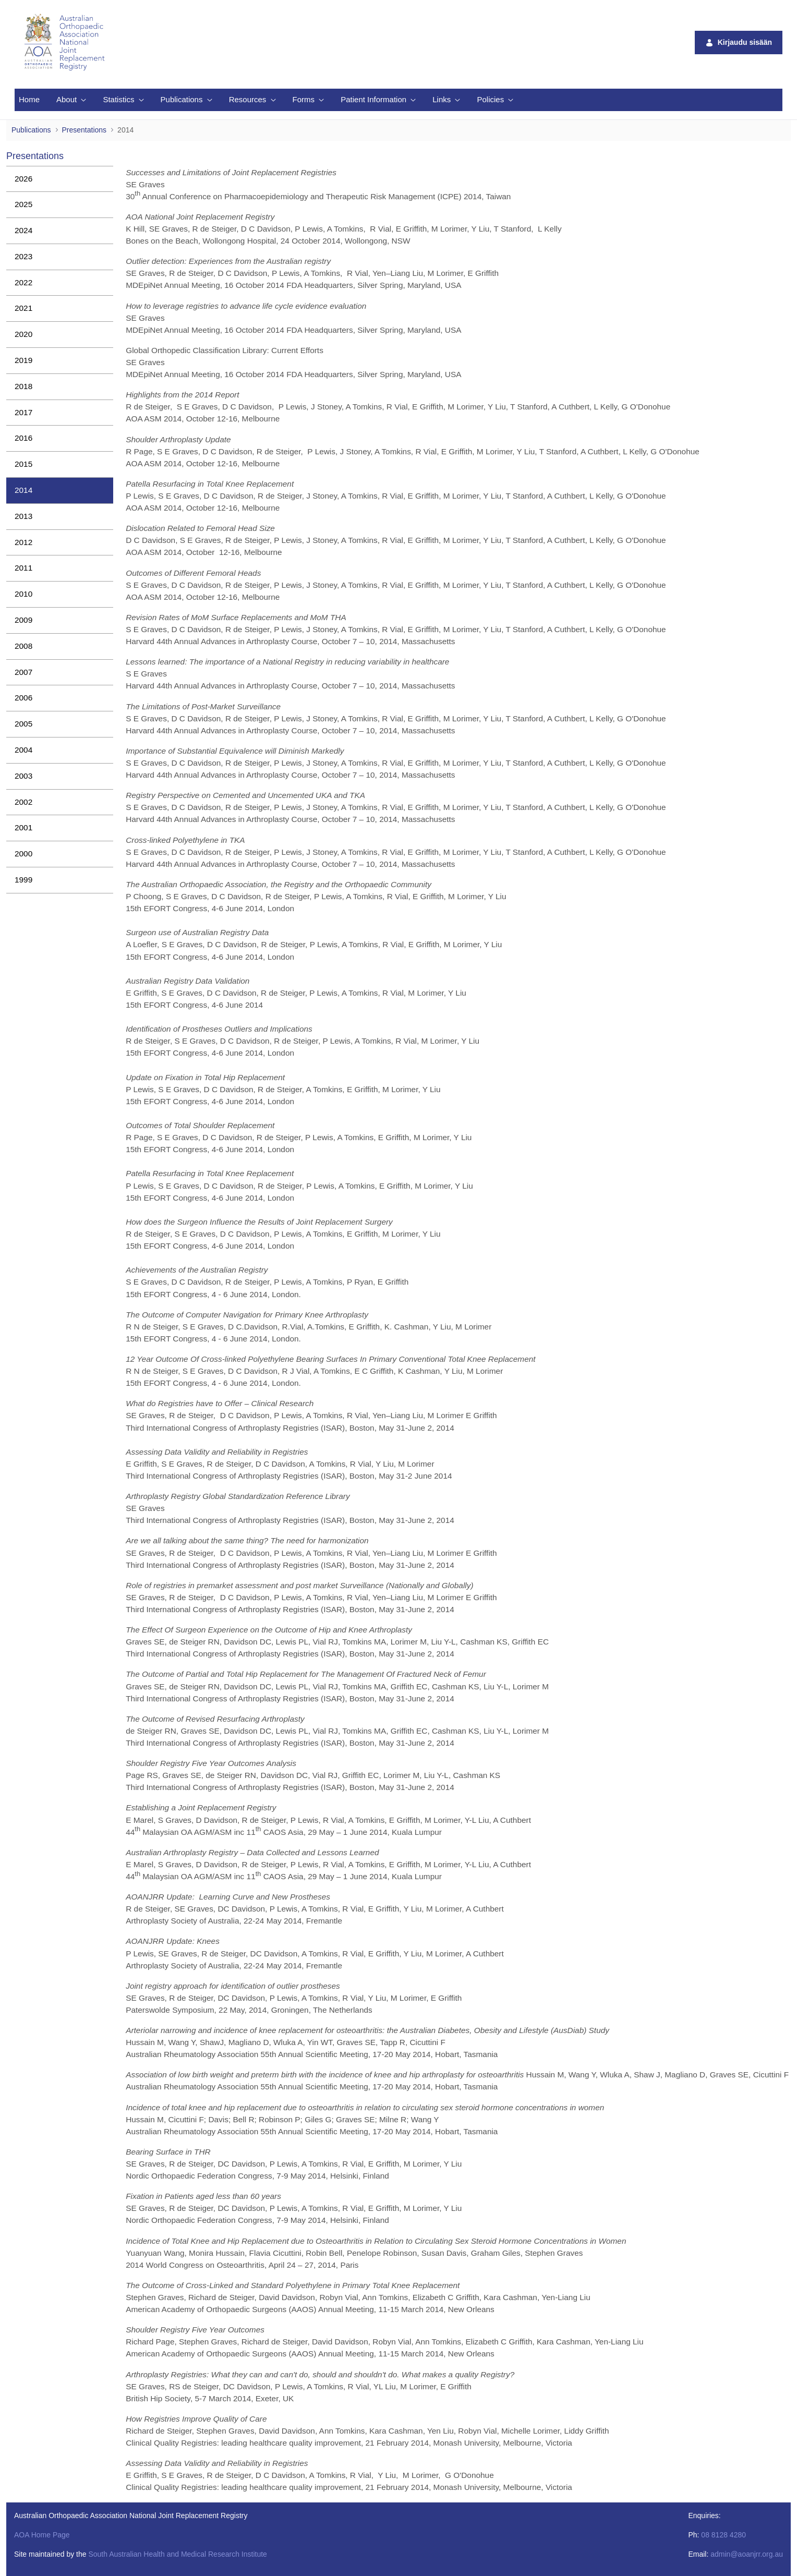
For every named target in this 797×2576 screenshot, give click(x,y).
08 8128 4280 (723, 2535)
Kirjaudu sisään (738, 42)
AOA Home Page (42, 2535)
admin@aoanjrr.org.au (746, 2554)
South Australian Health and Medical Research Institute (177, 2554)
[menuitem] (29, 100)
